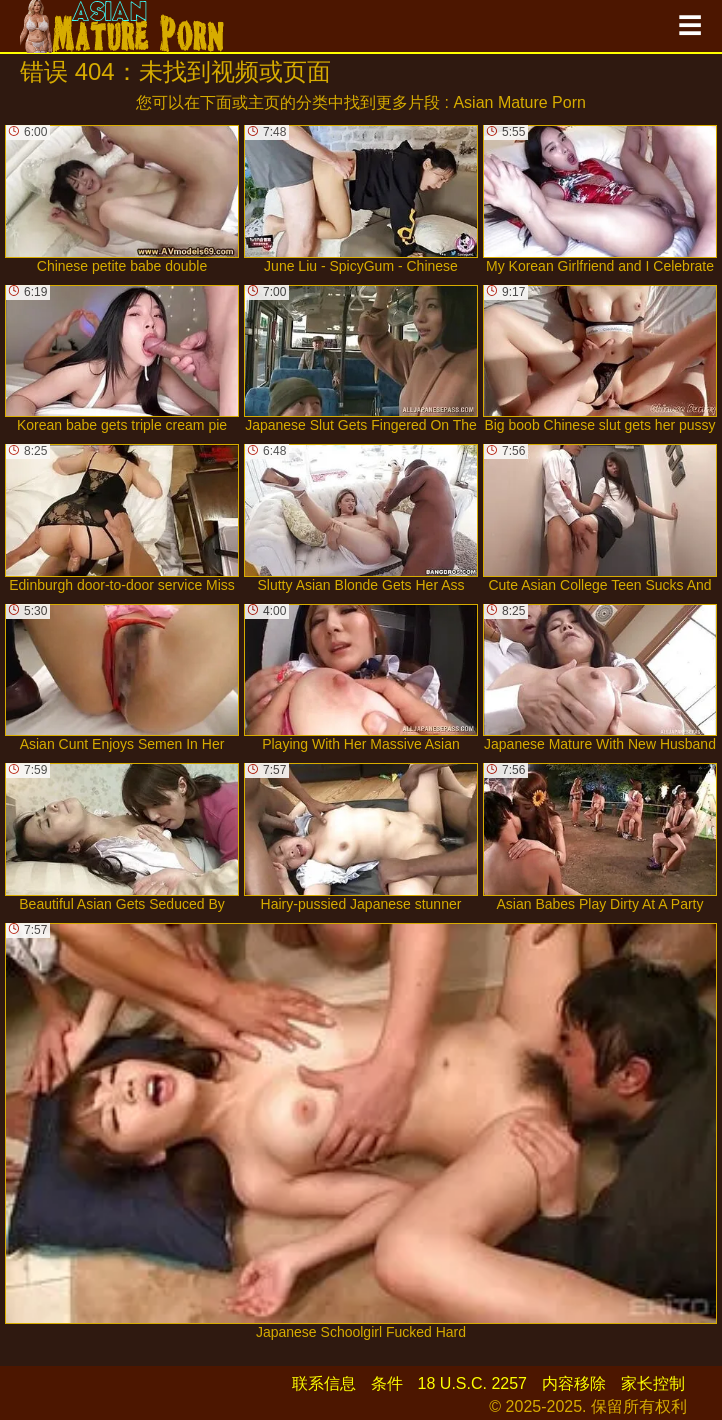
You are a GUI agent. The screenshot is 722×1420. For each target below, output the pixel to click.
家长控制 (653, 1383)
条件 (387, 1383)
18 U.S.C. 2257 (472, 1383)
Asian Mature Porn (519, 102)
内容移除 (574, 1383)
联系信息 (324, 1383)
